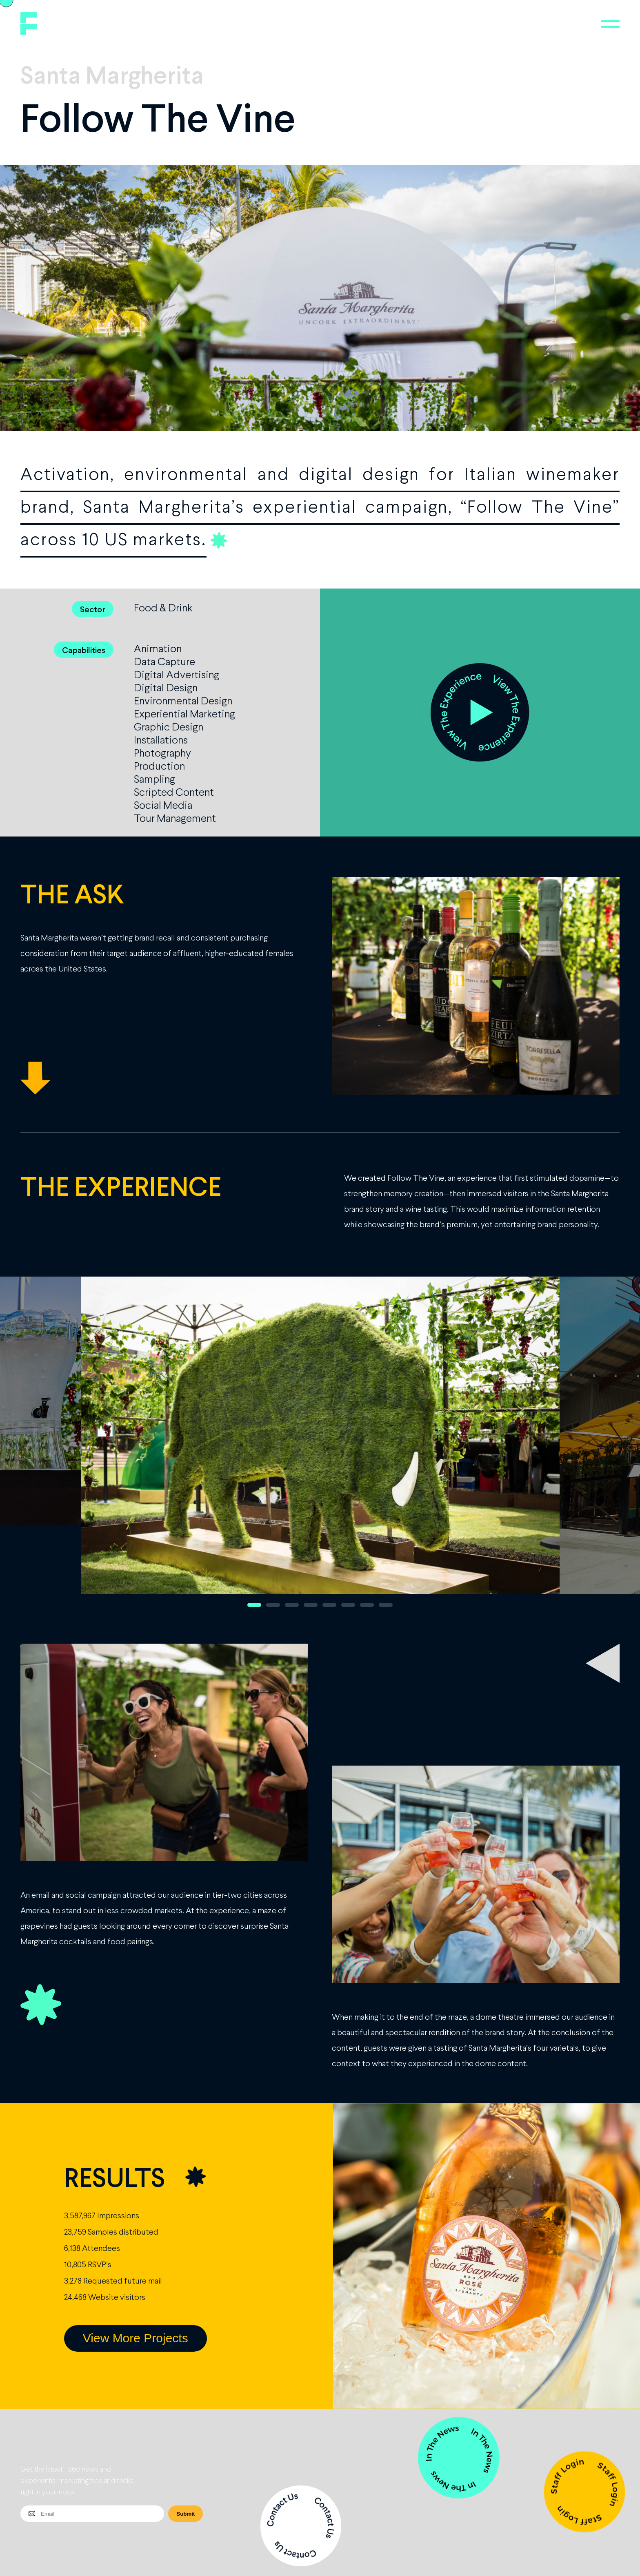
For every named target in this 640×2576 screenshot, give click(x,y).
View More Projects (135, 2338)
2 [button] (273, 1605)
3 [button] (292, 1605)
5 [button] (329, 1605)
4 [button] (311, 1605)
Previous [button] (43, 1445)
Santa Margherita (112, 74)
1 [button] (254, 1605)
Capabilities (83, 650)
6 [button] (348, 1605)
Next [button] (596, 1445)
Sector (92, 609)
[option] (320, 1446)
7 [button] (367, 1605)
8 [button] (386, 1605)
